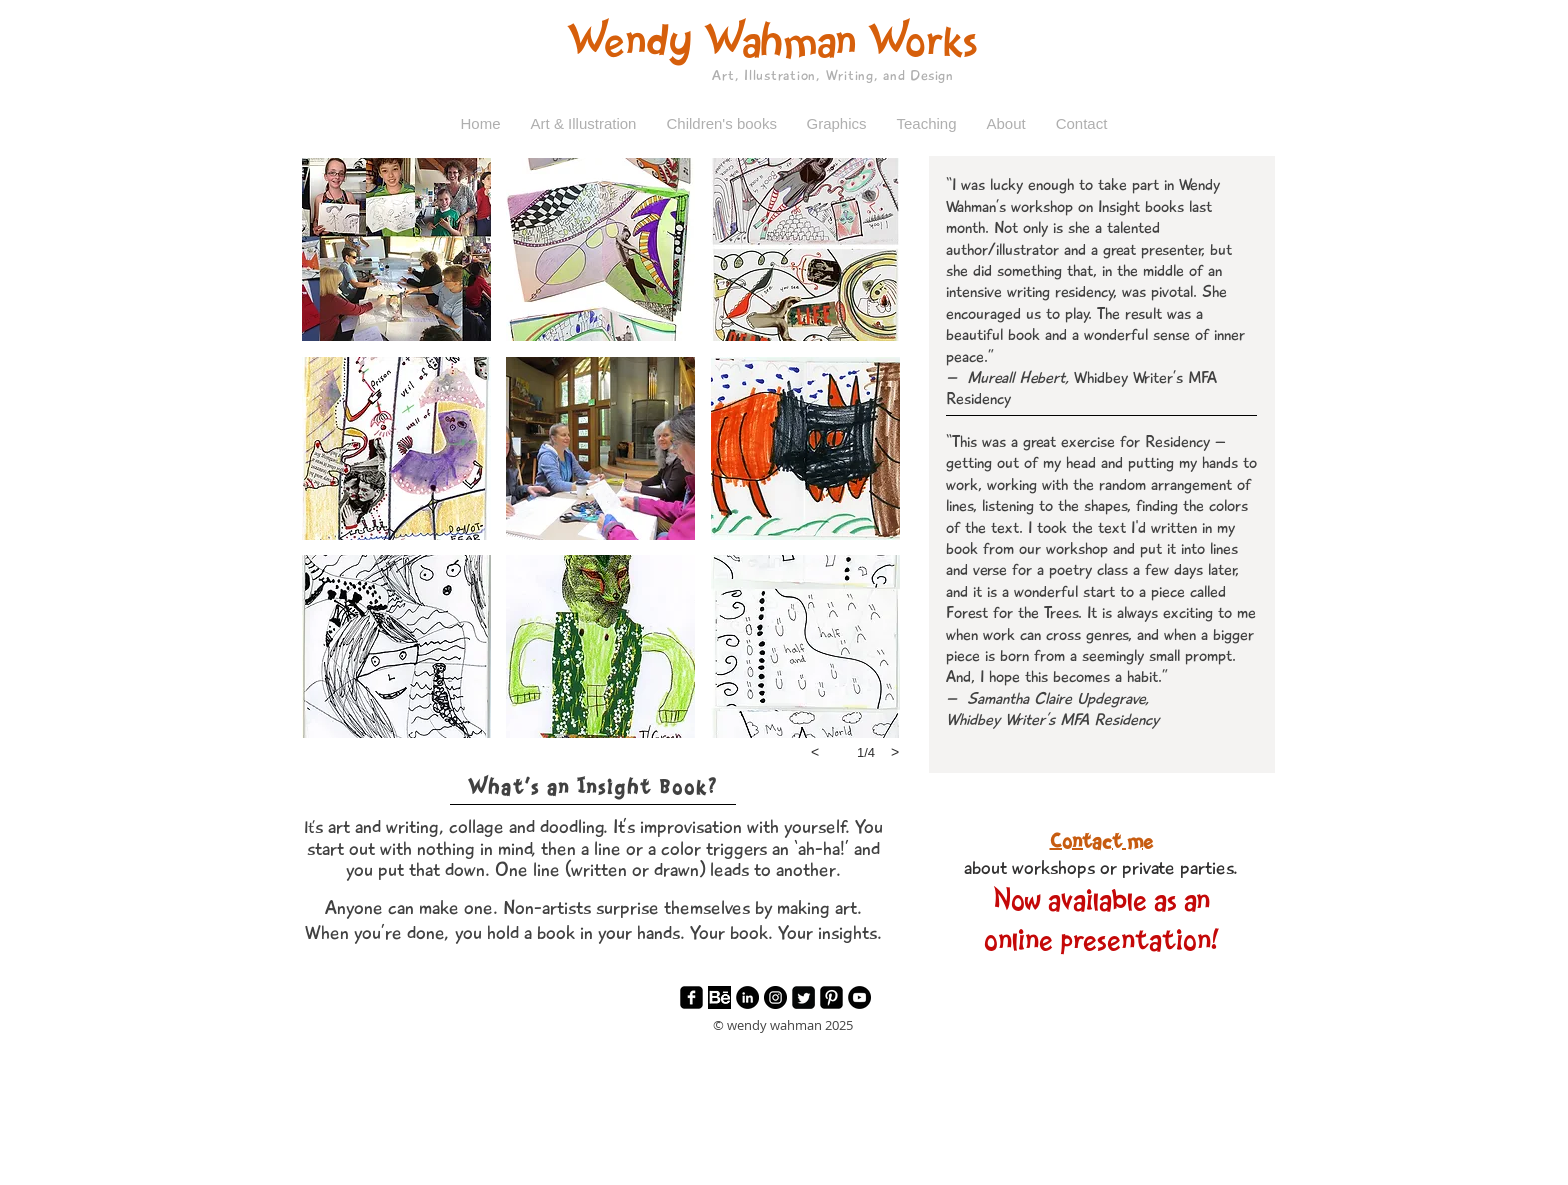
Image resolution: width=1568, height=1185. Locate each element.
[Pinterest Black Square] (831, 997)
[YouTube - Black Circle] (859, 997)
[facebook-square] (691, 997)
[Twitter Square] (803, 997)
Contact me (1101, 843)
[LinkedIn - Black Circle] (747, 997)
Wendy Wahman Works (772, 44)
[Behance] (719, 997)
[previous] (815, 752)
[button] (584, 124)
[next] (895, 752)
